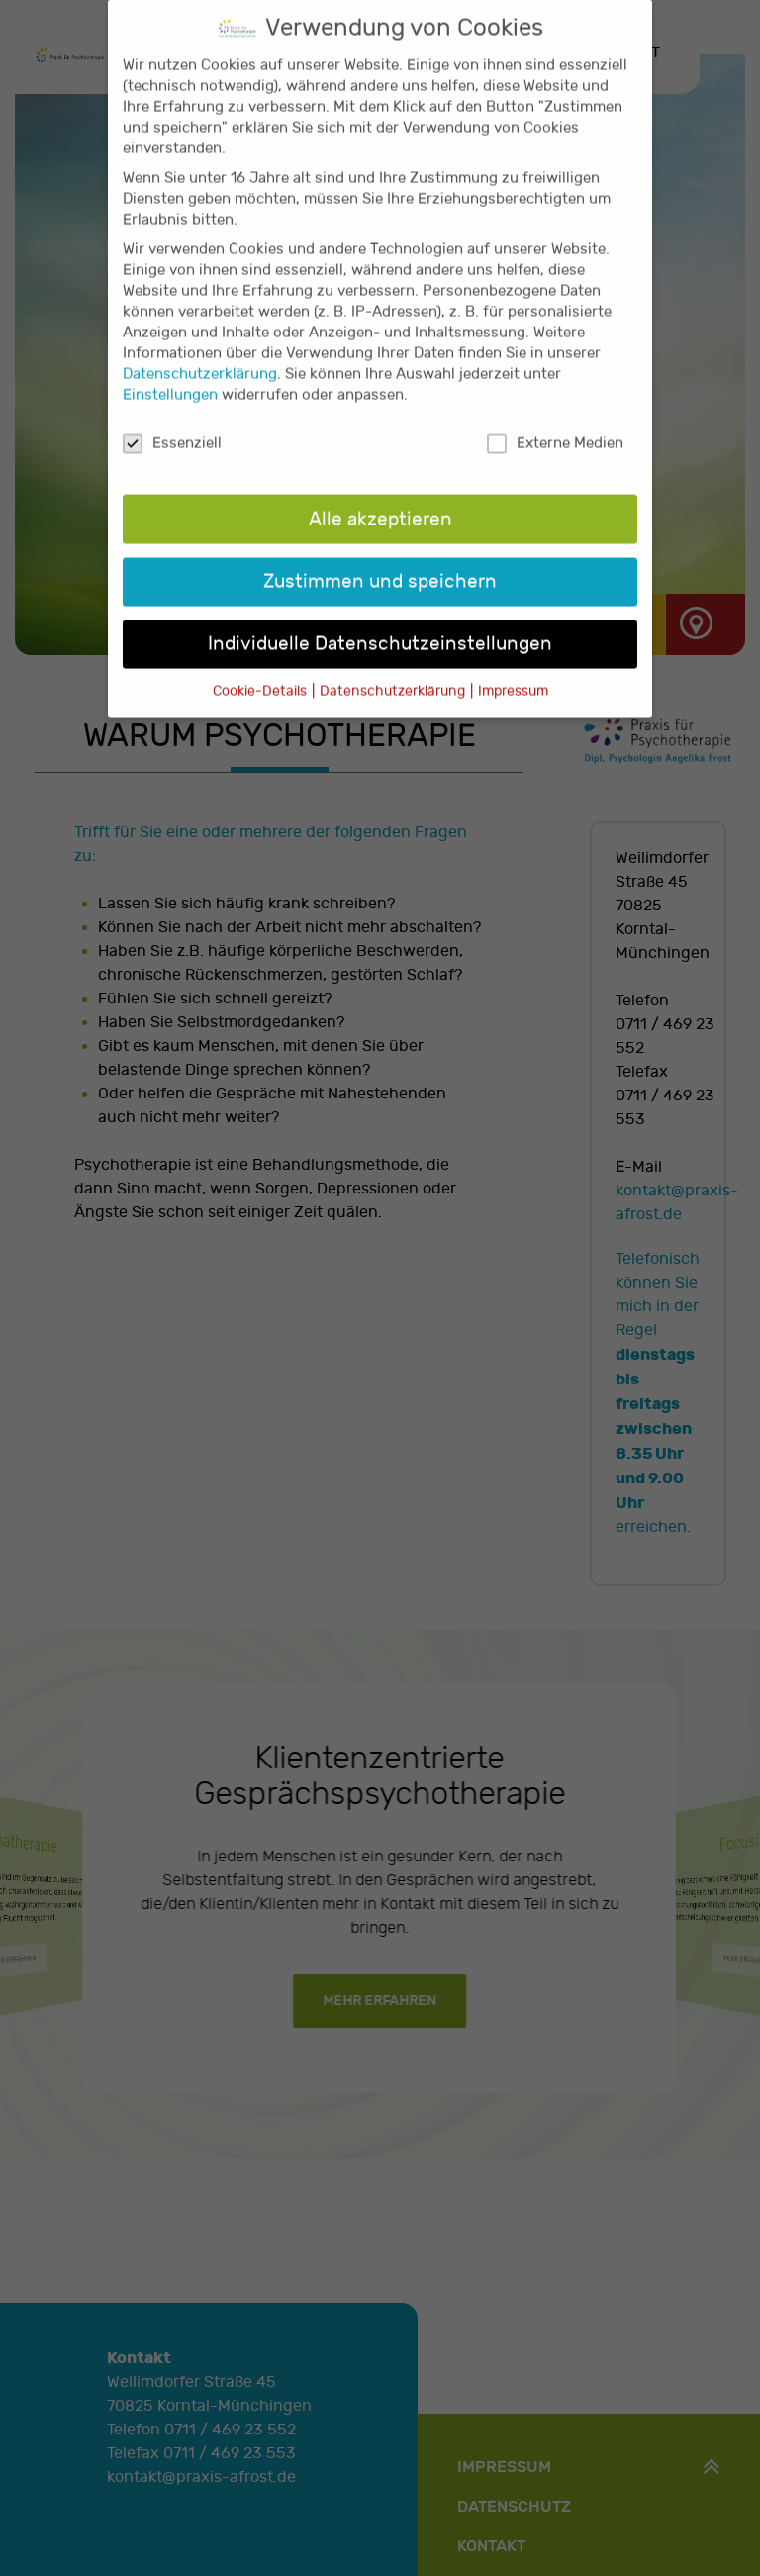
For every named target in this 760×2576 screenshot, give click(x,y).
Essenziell (172, 416)
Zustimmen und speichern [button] (380, 553)
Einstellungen (170, 367)
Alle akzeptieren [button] (380, 491)
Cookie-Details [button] (261, 663)
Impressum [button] (513, 663)
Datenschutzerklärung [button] (394, 663)
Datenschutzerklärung (200, 346)
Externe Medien (555, 416)
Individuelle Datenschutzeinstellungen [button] (380, 615)
